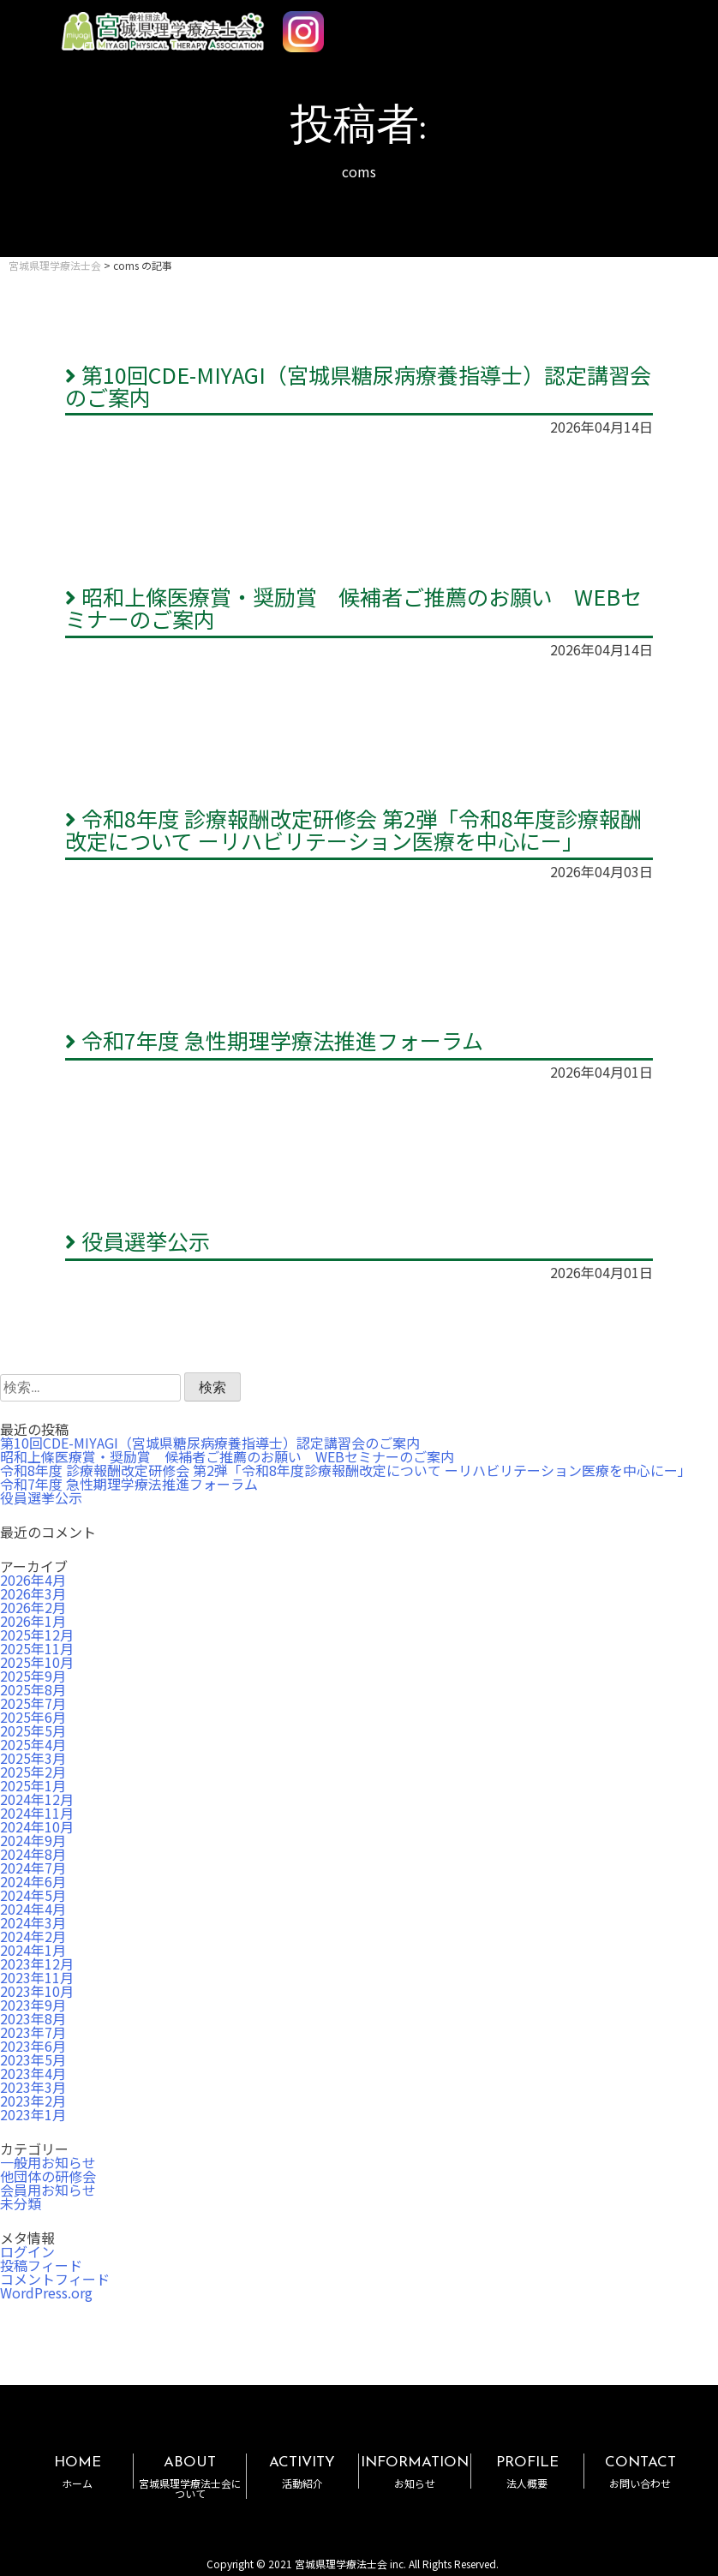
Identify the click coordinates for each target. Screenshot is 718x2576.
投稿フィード (41, 2265)
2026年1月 (33, 1621)
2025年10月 (37, 1662)
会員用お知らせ (48, 2189)
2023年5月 (33, 2059)
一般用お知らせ (48, 2162)
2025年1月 (33, 1785)
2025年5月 (33, 1730)
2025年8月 (33, 1689)
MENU (656, 24)
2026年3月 (33, 1593)
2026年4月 (33, 1579)
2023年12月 (37, 1963)
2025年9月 (33, 1675)
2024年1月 (33, 1949)
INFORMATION (414, 2472)
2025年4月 (33, 1744)
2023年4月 (33, 2073)
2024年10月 (37, 1826)
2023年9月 (33, 2004)
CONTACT (640, 2472)
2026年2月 (33, 1607)
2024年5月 (33, 1895)
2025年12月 (37, 1634)
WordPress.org (46, 2292)
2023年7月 (33, 2032)
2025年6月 (33, 1716)
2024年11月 (37, 1812)
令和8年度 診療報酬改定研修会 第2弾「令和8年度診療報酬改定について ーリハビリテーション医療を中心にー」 (353, 829)
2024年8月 (33, 1854)
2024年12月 (37, 1799)
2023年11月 (37, 1977)
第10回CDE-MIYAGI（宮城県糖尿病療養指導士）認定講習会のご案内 (358, 385)
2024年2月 (33, 1936)
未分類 (20, 2203)
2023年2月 (33, 2100)
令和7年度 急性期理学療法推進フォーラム (274, 1040)
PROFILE (527, 2472)
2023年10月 (37, 1991)
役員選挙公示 (137, 1240)
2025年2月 (33, 1771)
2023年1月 (33, 2114)
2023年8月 (33, 2018)
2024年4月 (33, 1908)
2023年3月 (33, 2087)
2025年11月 (37, 1648)
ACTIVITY (302, 2472)
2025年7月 (33, 1703)
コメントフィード (55, 2278)
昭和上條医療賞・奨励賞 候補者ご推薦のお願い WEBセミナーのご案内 (353, 607)
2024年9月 (33, 1840)
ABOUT (189, 2477)
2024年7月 (33, 1867)
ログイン (27, 2251)
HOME (77, 2472)
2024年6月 (33, 1881)
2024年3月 (33, 1922)
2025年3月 (33, 1758)
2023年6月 (33, 2045)
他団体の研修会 (48, 2176)
